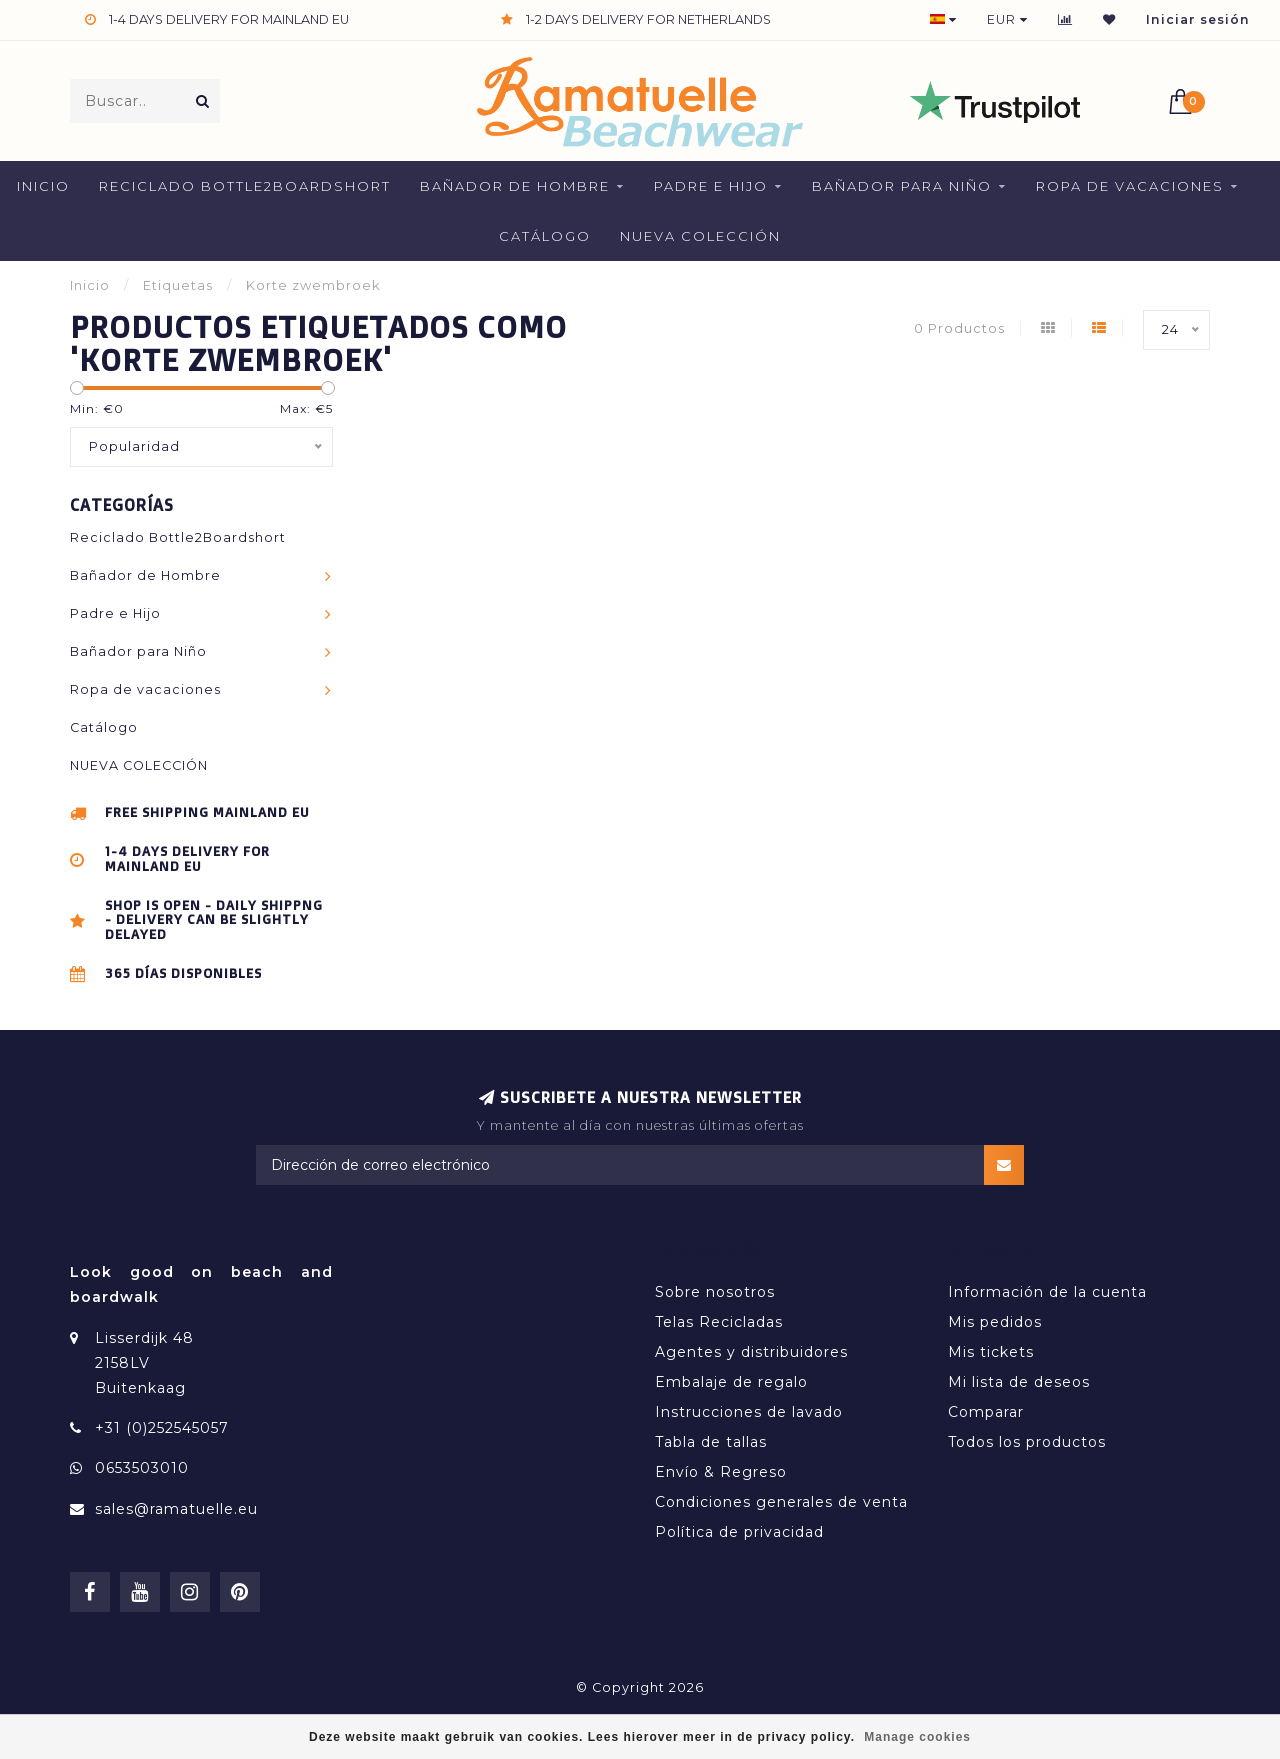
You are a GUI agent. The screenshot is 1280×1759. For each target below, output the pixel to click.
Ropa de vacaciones (1130, 186)
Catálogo (545, 236)
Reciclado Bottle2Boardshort (245, 186)
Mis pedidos (995, 1322)
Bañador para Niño (902, 186)
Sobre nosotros (715, 1292)
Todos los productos (1027, 1442)
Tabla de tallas (711, 1442)
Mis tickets (991, 1352)
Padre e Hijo (711, 186)
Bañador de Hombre (515, 186)
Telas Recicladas (719, 1322)
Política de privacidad (739, 1532)
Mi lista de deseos (1019, 1382)
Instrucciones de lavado (749, 1412)
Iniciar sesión (1198, 19)
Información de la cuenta (1047, 1292)
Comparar (986, 1412)
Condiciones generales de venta (781, 1502)
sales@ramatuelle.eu (176, 1509)
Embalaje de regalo (731, 1382)
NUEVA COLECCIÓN (700, 236)
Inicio (43, 186)
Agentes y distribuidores (751, 1352)
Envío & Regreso (721, 1472)
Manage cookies (917, 1737)
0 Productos (959, 328)
